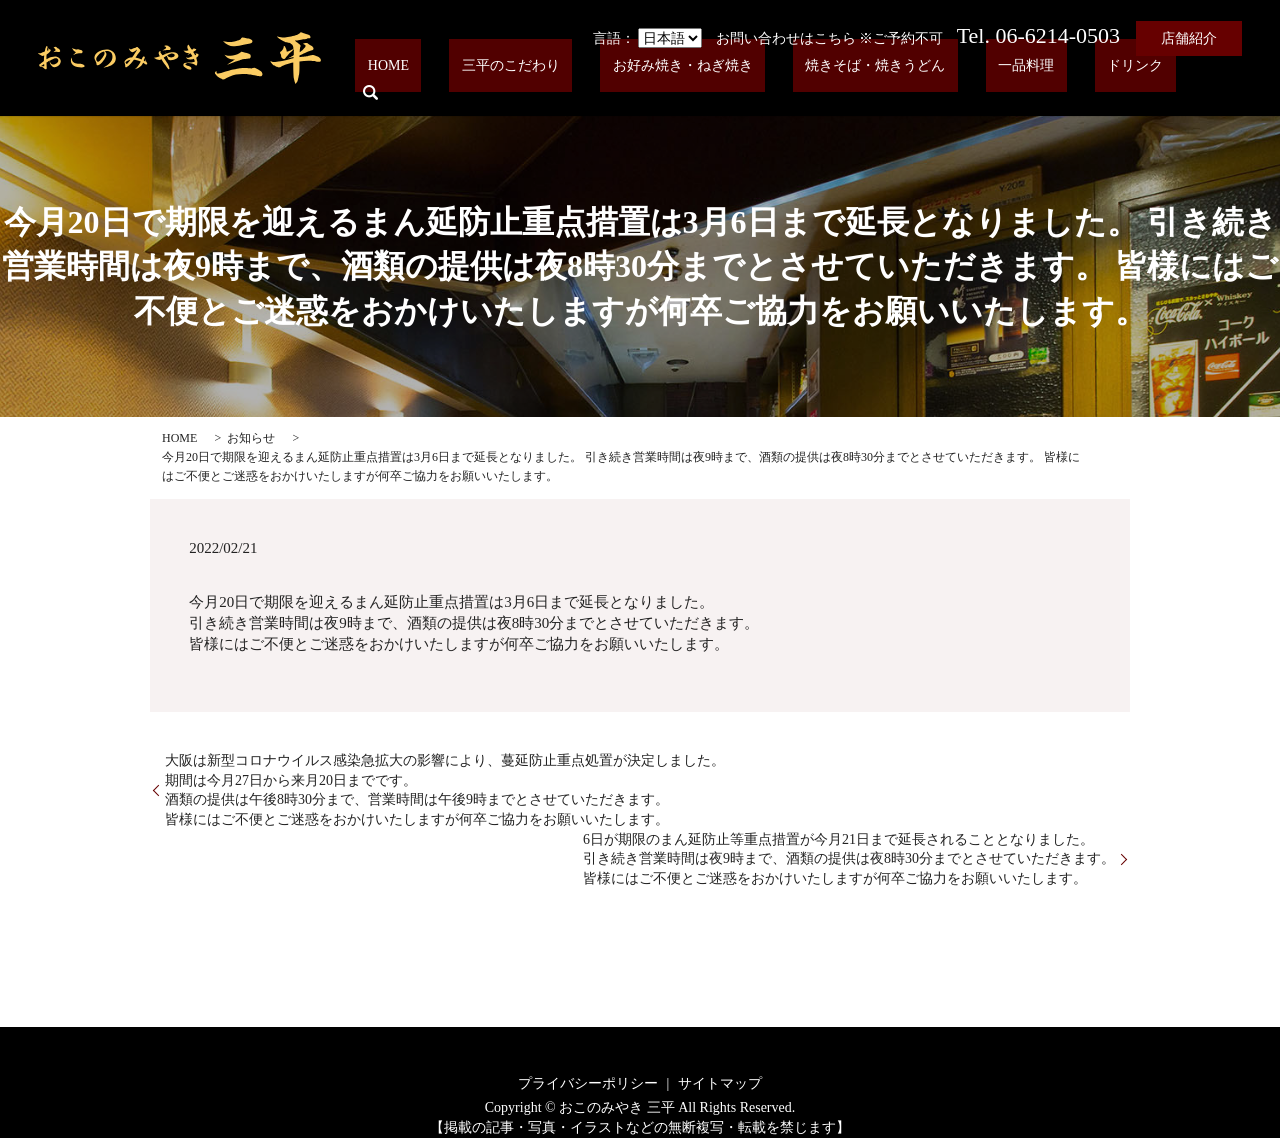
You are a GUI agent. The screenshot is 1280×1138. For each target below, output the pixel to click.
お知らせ (251, 438)
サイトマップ (720, 1083)
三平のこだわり (617, 81)
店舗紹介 (1189, 38)
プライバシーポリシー (588, 1083)
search (1213, 81)
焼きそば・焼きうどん (932, 81)
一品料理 (1058, 81)
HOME (518, 81)
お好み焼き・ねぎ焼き (764, 81)
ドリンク (1142, 81)
